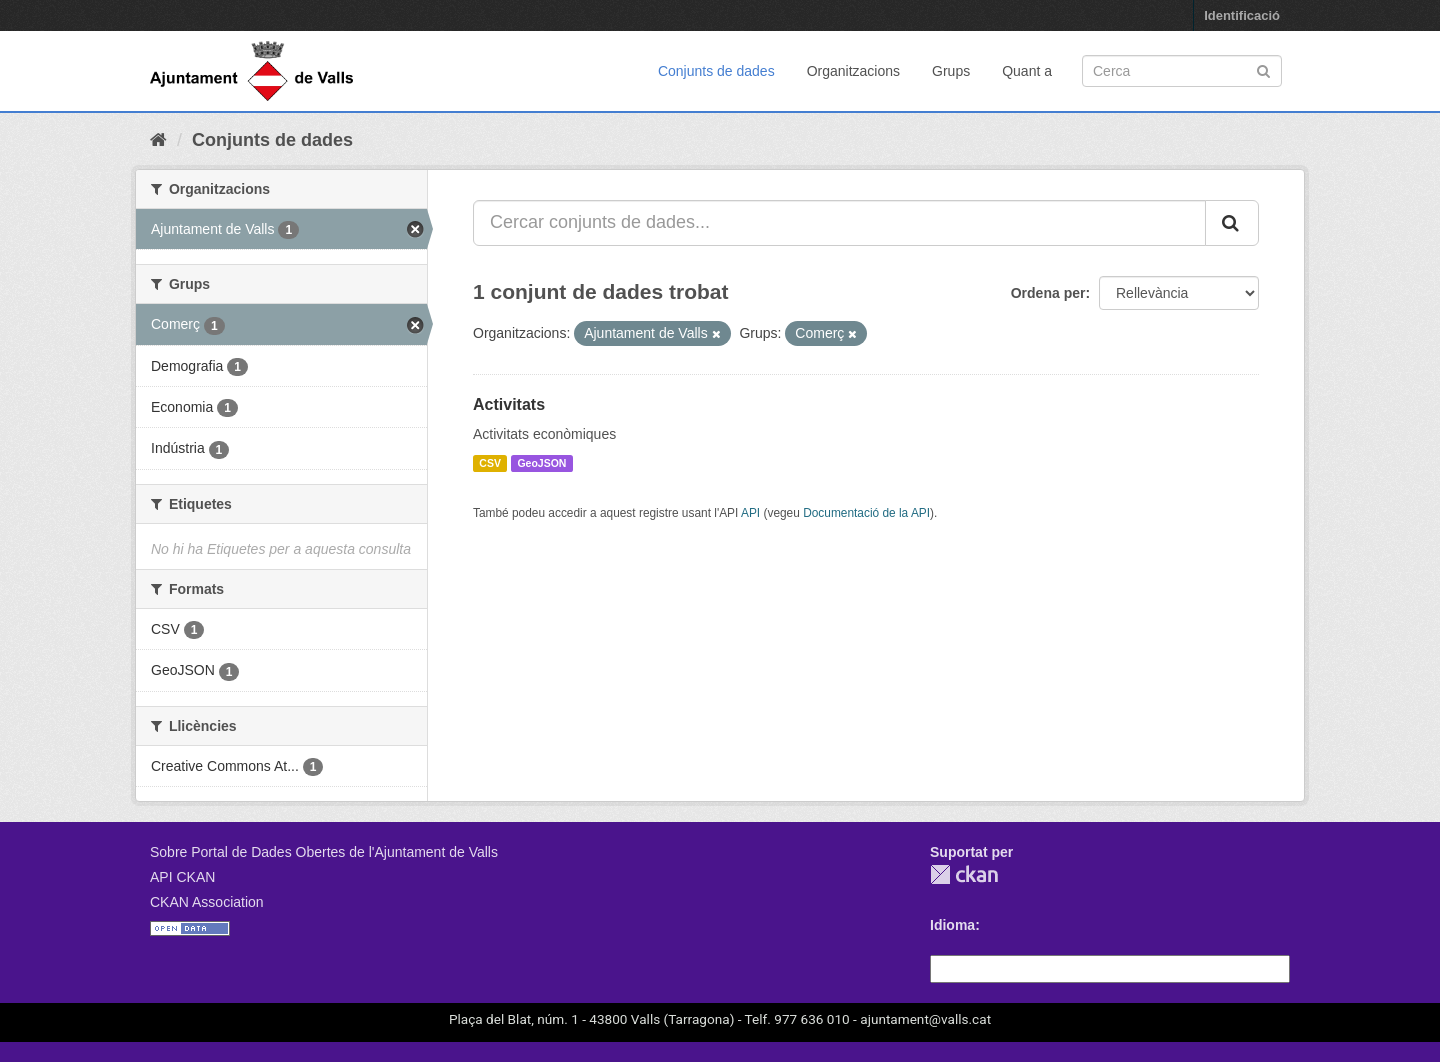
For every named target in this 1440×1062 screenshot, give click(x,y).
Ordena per (1048, 293)
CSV (490, 463)
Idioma (952, 925)
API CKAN (182, 877)
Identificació (1242, 15)
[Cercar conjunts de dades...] (839, 223)
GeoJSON (541, 463)
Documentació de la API (866, 513)
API (750, 513)
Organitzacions (853, 71)
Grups (951, 71)
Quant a (1027, 71)
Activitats (509, 404)
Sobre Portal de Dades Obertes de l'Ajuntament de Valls (324, 852)
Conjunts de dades (716, 71)
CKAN (964, 874)
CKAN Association (207, 902)
